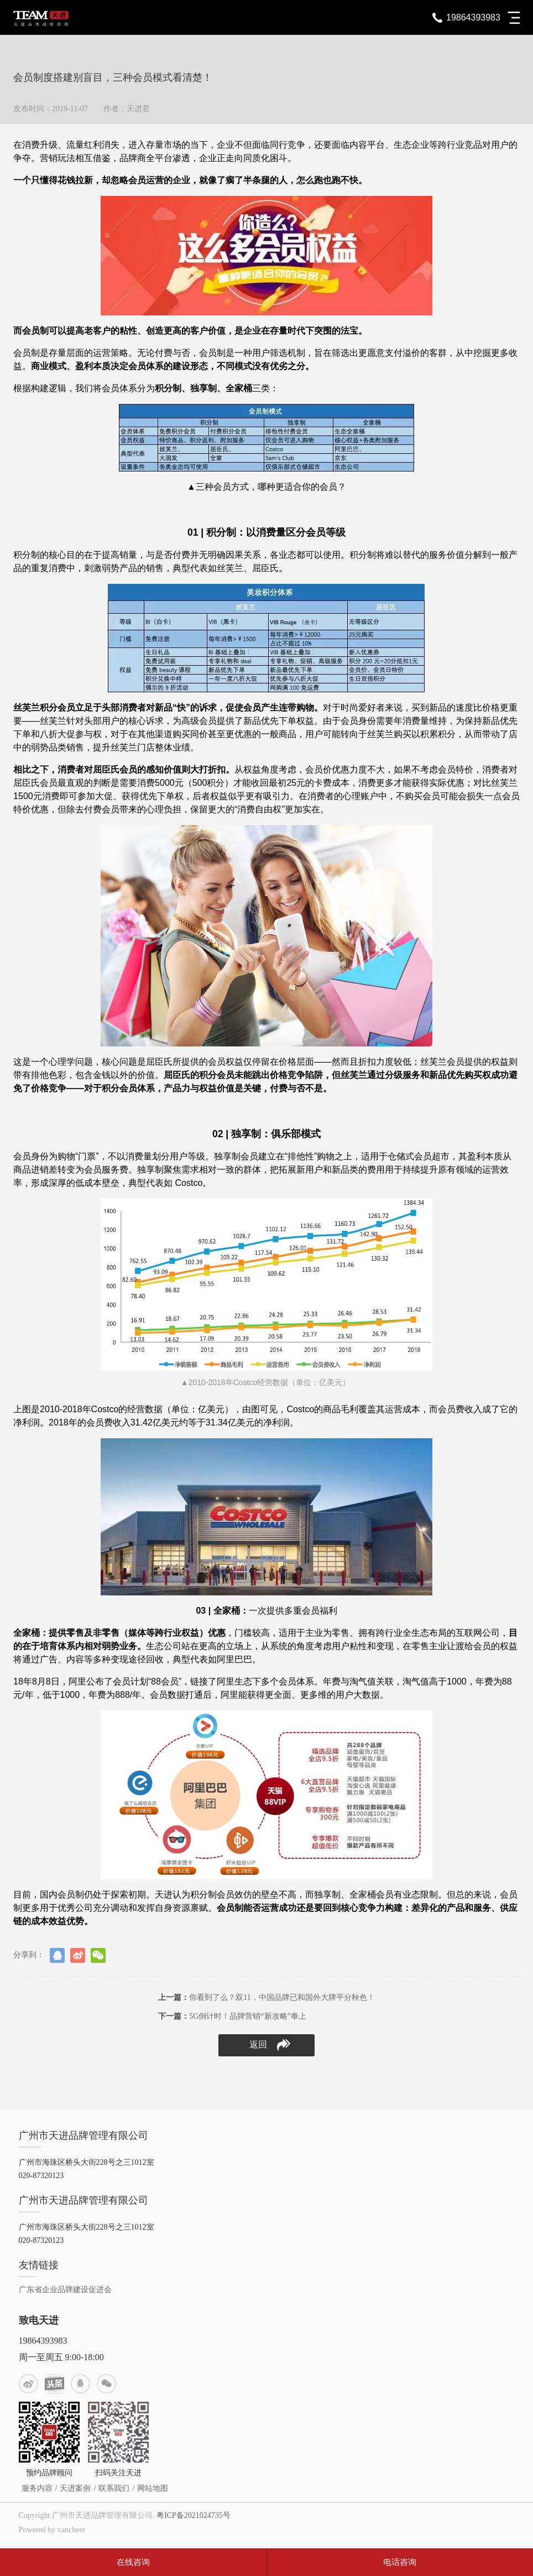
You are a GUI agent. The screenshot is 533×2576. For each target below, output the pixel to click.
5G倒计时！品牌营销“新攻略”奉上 (232, 2016)
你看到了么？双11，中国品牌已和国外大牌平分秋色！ (266, 1997)
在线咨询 (133, 2562)
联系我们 (113, 2488)
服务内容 (37, 2488)
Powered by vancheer (52, 2530)
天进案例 (75, 2488)
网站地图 (152, 2488)
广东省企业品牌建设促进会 (65, 2289)
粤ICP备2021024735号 (193, 2515)
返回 (269, 2045)
